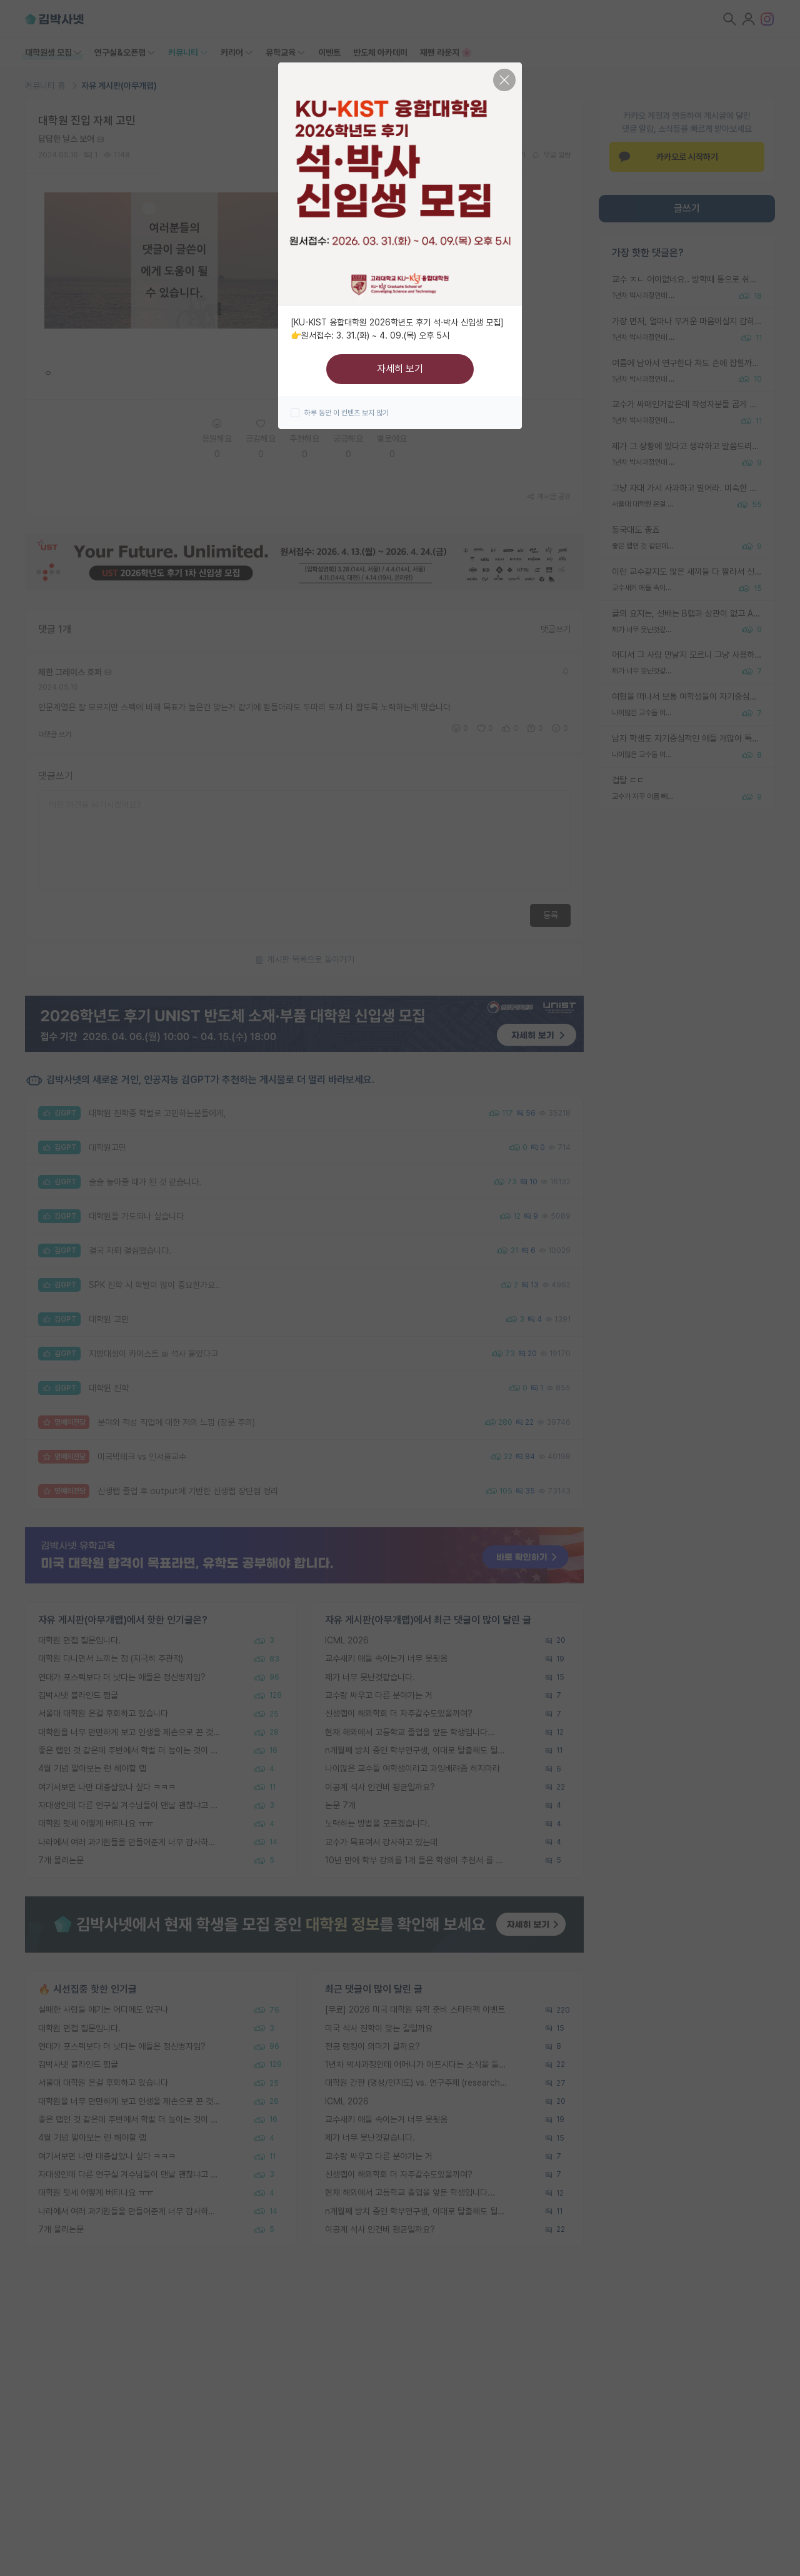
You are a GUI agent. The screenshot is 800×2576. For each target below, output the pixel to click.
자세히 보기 (400, 369)
